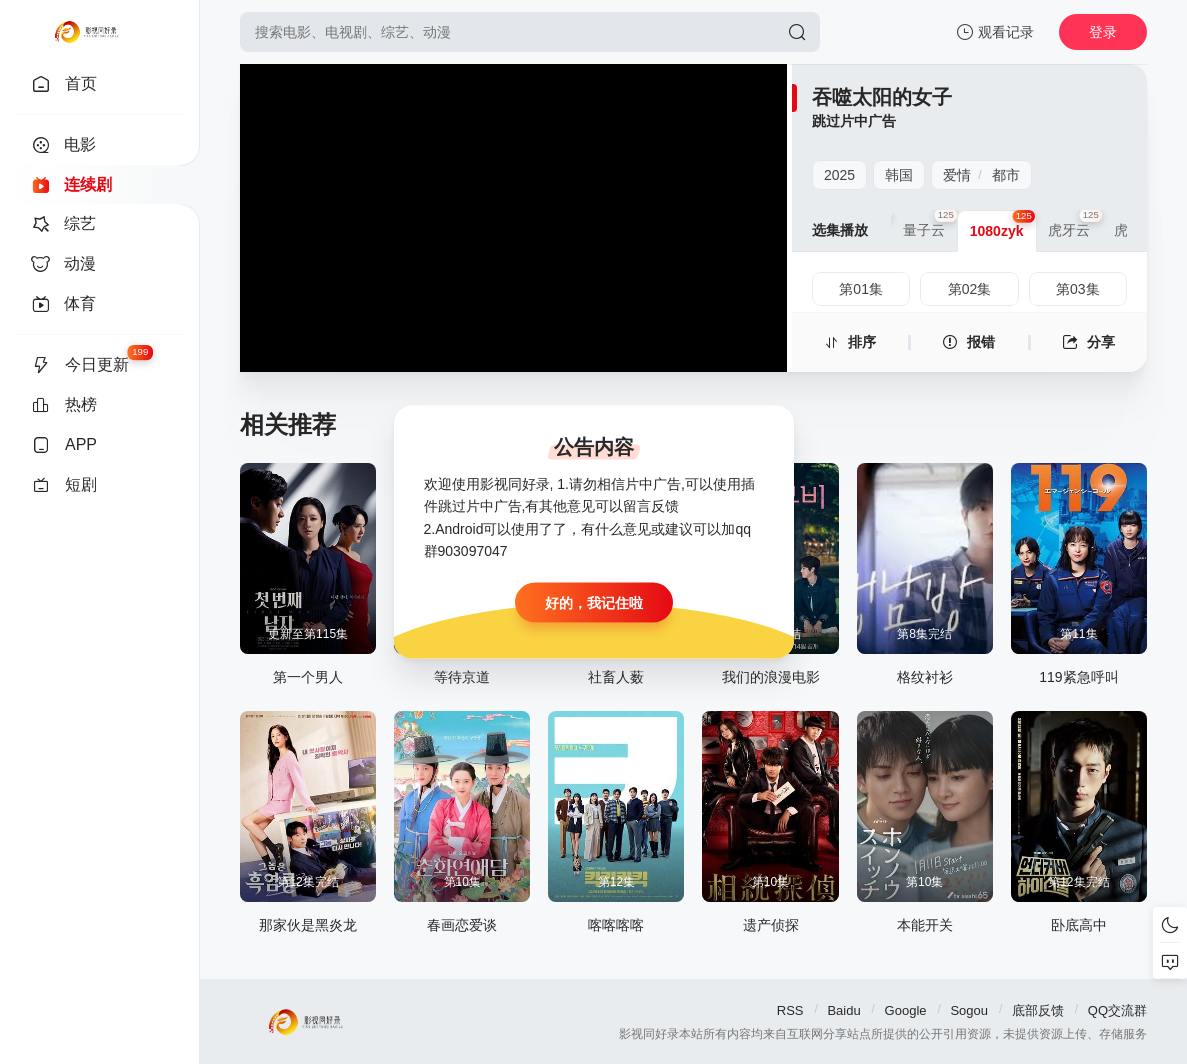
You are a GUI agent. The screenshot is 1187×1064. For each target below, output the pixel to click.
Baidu (843, 1010)
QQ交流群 (1117, 1010)
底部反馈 (1038, 1010)
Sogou (969, 1010)
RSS (790, 1010)
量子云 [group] (930, 224)
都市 (1006, 175)
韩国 (899, 175)
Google (906, 1010)
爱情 (957, 175)
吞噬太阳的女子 (882, 97)
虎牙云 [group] (1075, 224)
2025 (839, 175)
